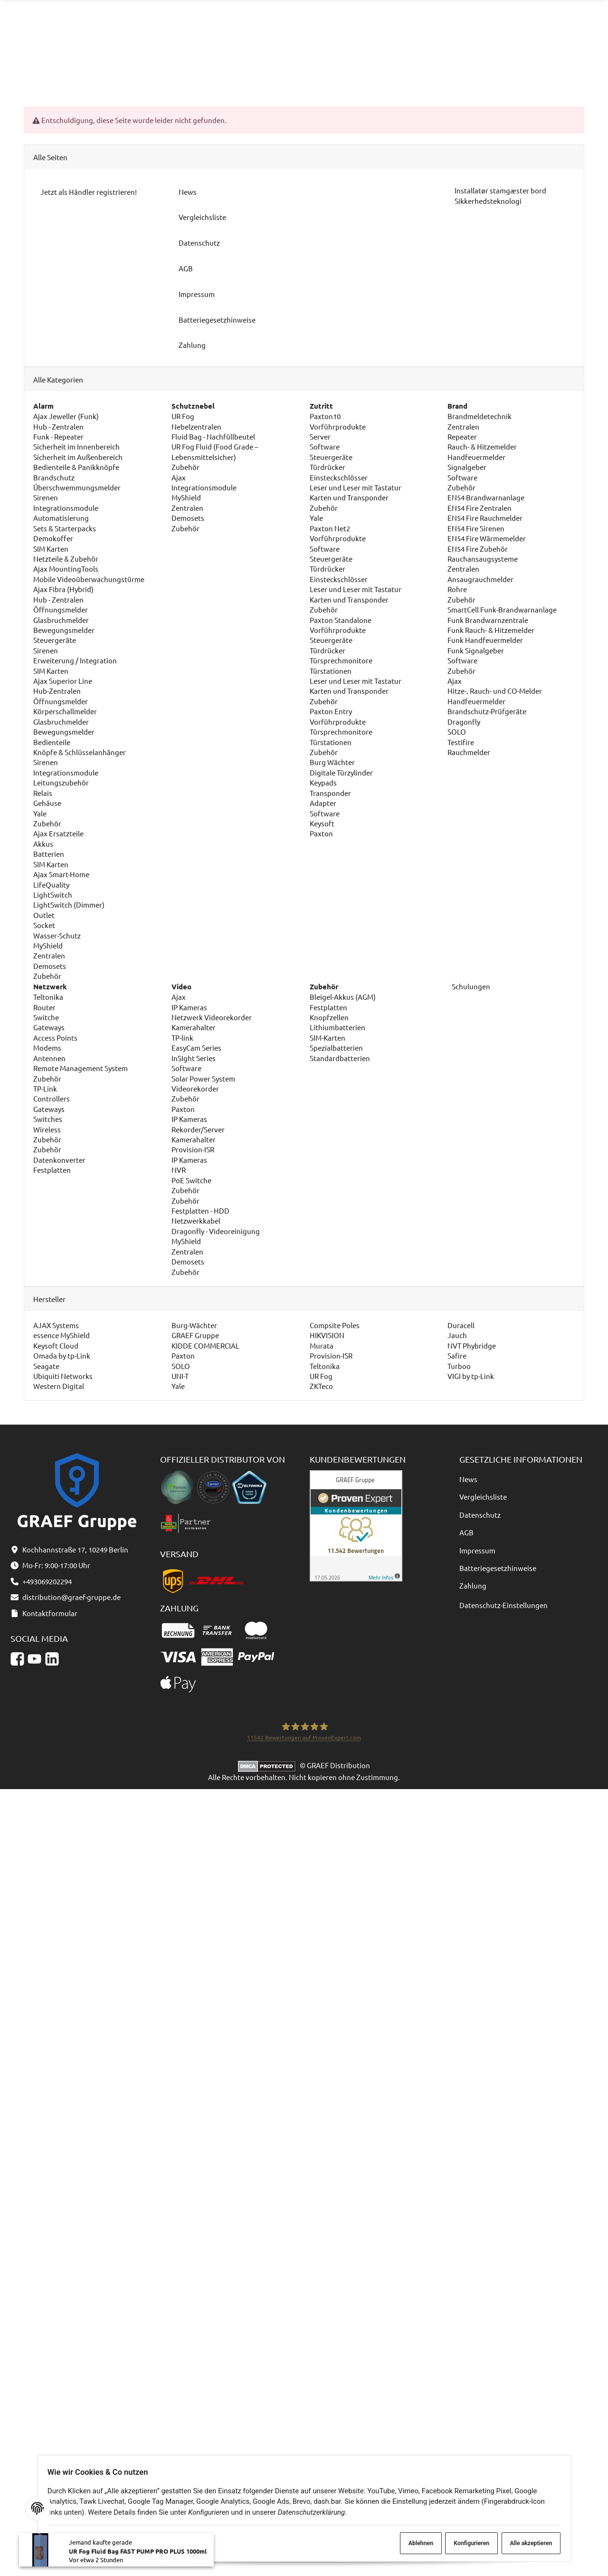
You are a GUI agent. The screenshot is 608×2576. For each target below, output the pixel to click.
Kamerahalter (193, 1027)
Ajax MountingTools (65, 569)
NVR (178, 1170)
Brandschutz (54, 477)
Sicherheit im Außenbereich (78, 456)
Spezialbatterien (336, 1048)
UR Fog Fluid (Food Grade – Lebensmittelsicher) (214, 451)
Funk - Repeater (58, 436)
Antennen (49, 1058)
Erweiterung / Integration (75, 660)
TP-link (182, 1037)
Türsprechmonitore (341, 660)
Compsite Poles (335, 1325)
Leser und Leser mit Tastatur (355, 487)
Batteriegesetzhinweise (497, 1567)
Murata (321, 1345)
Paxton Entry (331, 711)
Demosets (49, 965)
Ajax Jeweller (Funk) (66, 416)
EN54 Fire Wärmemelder (486, 538)
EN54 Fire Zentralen (479, 507)
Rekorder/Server (198, 1129)
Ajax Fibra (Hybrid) (63, 589)
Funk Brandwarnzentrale (487, 619)
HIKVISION (327, 1335)
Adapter (323, 802)
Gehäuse (47, 802)
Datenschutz (480, 1514)
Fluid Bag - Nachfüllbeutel (213, 436)
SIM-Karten (327, 1037)
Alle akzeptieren (526, 2543)
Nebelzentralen (196, 426)
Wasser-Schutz (57, 935)
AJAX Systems (56, 1325)
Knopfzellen (329, 1017)
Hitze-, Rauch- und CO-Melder (494, 691)
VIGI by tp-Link (470, 1375)
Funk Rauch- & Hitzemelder (490, 629)
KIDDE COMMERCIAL (205, 1345)
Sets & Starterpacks (64, 528)
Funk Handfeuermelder (485, 640)
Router (44, 1007)
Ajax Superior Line (62, 680)
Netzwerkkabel (195, 1221)
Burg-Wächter (194, 1325)
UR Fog (182, 416)
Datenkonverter (59, 1159)
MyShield (48, 945)
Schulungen (470, 986)
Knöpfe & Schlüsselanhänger (79, 752)
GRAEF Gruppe (195, 1335)
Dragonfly (463, 721)
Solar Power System (203, 1078)
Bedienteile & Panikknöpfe (76, 467)
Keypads (323, 782)
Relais (42, 792)
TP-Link (45, 1088)
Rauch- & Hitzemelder (482, 446)
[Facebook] (17, 1659)
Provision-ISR (192, 1149)
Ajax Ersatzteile (58, 833)
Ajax (178, 477)
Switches (47, 1119)
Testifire (460, 742)
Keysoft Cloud (55, 1345)
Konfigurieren (464, 2543)
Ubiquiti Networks (63, 1375)
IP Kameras (189, 1007)
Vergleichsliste (483, 1497)
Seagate (46, 1365)
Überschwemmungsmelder (77, 487)
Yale (40, 813)
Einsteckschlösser (339, 477)
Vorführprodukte (338, 426)
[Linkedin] (52, 1659)
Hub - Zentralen (58, 426)
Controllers (51, 1098)
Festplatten (52, 1170)
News (468, 1479)
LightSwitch (52, 894)
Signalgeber (466, 467)
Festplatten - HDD (200, 1210)
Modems (47, 1048)
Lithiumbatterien (337, 1027)
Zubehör (47, 823)
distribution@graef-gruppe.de (540, 22)
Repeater (462, 436)
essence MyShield (61, 1335)
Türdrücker (327, 467)
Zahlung (472, 1585)
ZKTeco (321, 1386)
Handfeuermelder (476, 456)
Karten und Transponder (349, 497)
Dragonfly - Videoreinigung (215, 1230)
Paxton (321, 833)
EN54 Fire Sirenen (475, 528)
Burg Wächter (332, 762)
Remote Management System (80, 1068)
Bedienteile (51, 742)
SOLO (456, 732)
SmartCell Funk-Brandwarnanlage (502, 609)
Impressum (477, 1550)
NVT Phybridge (471, 1345)
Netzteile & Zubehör (65, 558)
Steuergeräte (54, 640)
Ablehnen (411, 2543)
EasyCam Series (196, 1048)
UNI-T (180, 1375)
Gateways (49, 1027)
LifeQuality (51, 884)
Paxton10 (325, 416)
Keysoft (322, 823)
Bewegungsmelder (64, 629)
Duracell (461, 1325)
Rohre (457, 589)
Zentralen (49, 955)
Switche (46, 1017)
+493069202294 (434, 33)
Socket (44, 925)
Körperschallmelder (65, 711)
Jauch (457, 1335)
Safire (456, 1355)
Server (320, 436)
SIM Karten (50, 548)
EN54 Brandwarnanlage (485, 497)
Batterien (48, 854)
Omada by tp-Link (61, 1355)
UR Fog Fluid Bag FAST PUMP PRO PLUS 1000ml (138, 2556)
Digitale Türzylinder (341, 772)
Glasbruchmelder (61, 619)
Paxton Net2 (330, 528)
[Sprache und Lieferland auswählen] (512, 68)
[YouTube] (34, 1659)
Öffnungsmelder (60, 609)
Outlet (44, 914)
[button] (480, 68)
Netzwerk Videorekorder (211, 1017)
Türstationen (331, 670)
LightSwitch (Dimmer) (68, 905)
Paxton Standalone (340, 619)
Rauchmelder (468, 752)
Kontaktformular (521, 33)
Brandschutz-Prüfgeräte (486, 711)
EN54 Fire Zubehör (477, 548)
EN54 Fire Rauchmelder (484, 518)
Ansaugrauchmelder (480, 579)
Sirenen (45, 497)
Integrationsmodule (65, 507)
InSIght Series (193, 1058)
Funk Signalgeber (475, 650)
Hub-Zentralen (57, 691)
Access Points (55, 1037)
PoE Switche (191, 1180)
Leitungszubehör (61, 782)
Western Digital (58, 1386)
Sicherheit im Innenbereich (76, 446)
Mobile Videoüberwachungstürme (88, 579)
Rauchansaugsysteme (482, 558)
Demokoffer (53, 538)
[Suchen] (381, 27)
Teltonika (48, 996)
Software (325, 446)
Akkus (43, 843)
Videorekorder (195, 1088)
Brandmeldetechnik (479, 416)
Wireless (47, 1129)
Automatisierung (61, 518)
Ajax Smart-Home (61, 874)
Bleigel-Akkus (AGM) (343, 996)
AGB (466, 1532)
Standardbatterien (340, 1058)
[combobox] (298, 27)
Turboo (459, 1365)
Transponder (330, 792)
